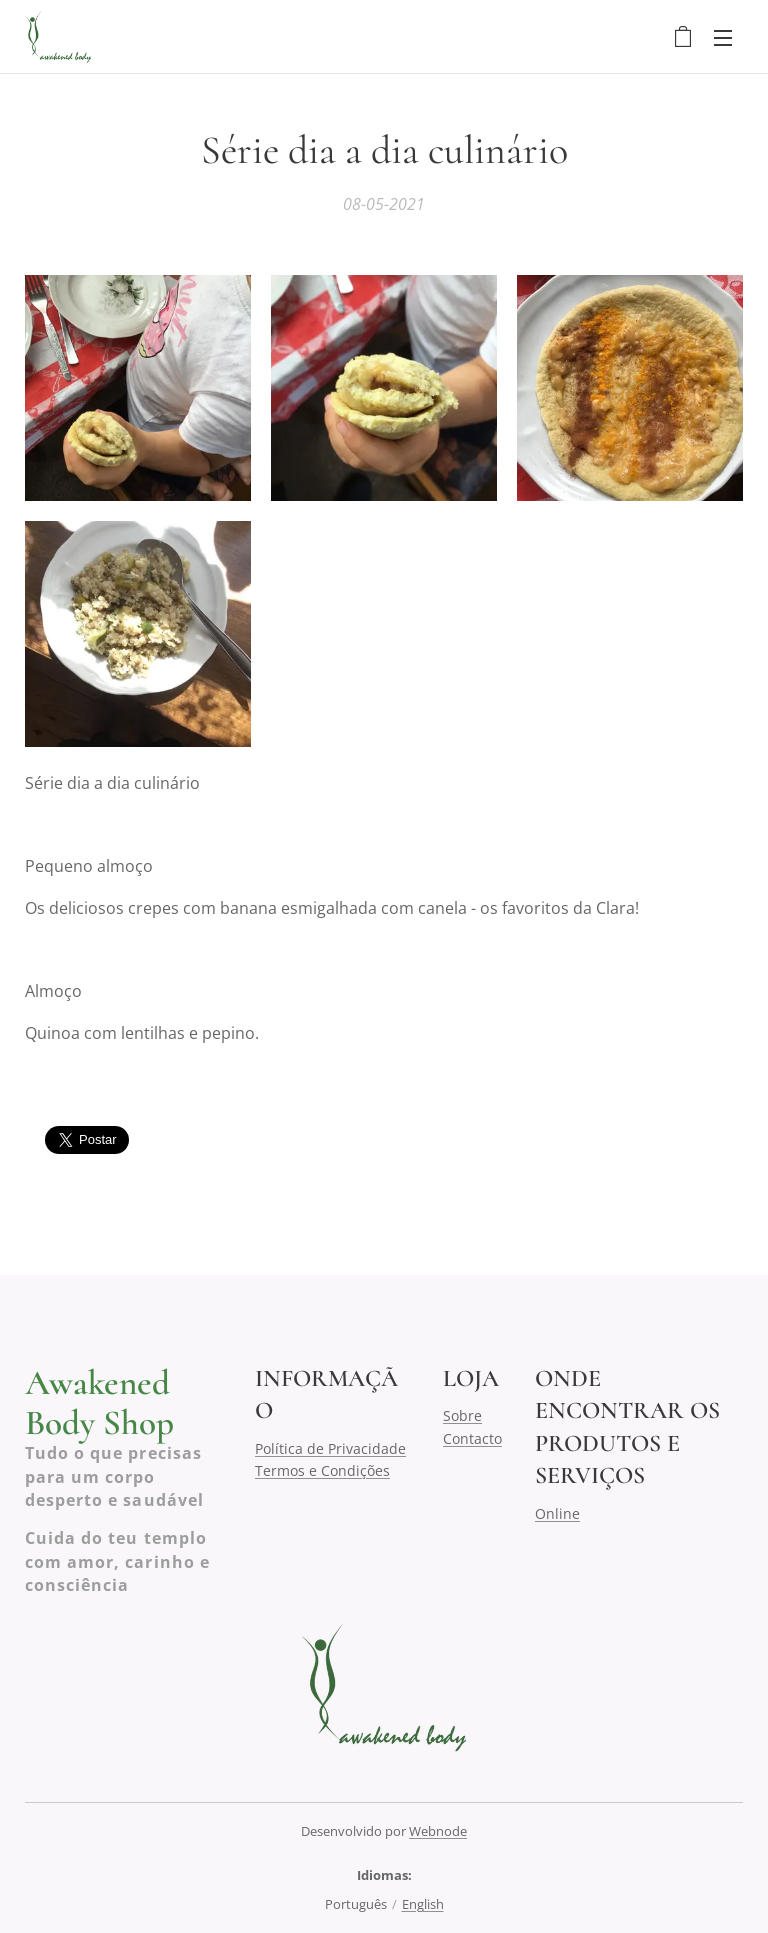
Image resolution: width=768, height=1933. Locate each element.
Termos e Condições (322, 1470)
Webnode (438, 1831)
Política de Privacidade (330, 1447)
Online (557, 1512)
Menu (723, 38)
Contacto (472, 1437)
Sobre (462, 1415)
